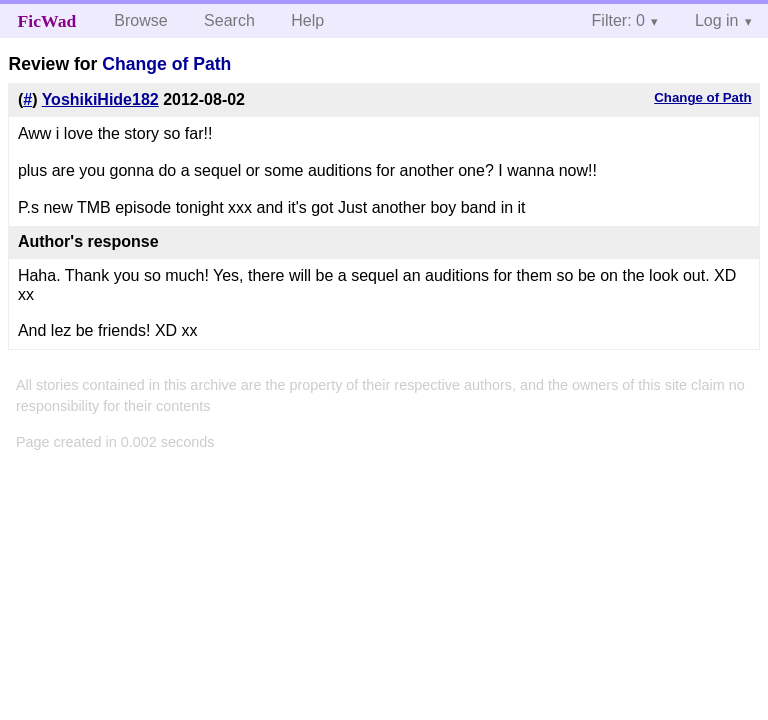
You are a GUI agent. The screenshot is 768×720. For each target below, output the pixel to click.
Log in (717, 20)
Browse (140, 20)
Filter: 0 (618, 20)
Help (307, 20)
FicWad (47, 21)
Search (229, 20)
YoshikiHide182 (100, 99)
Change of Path (166, 64)
